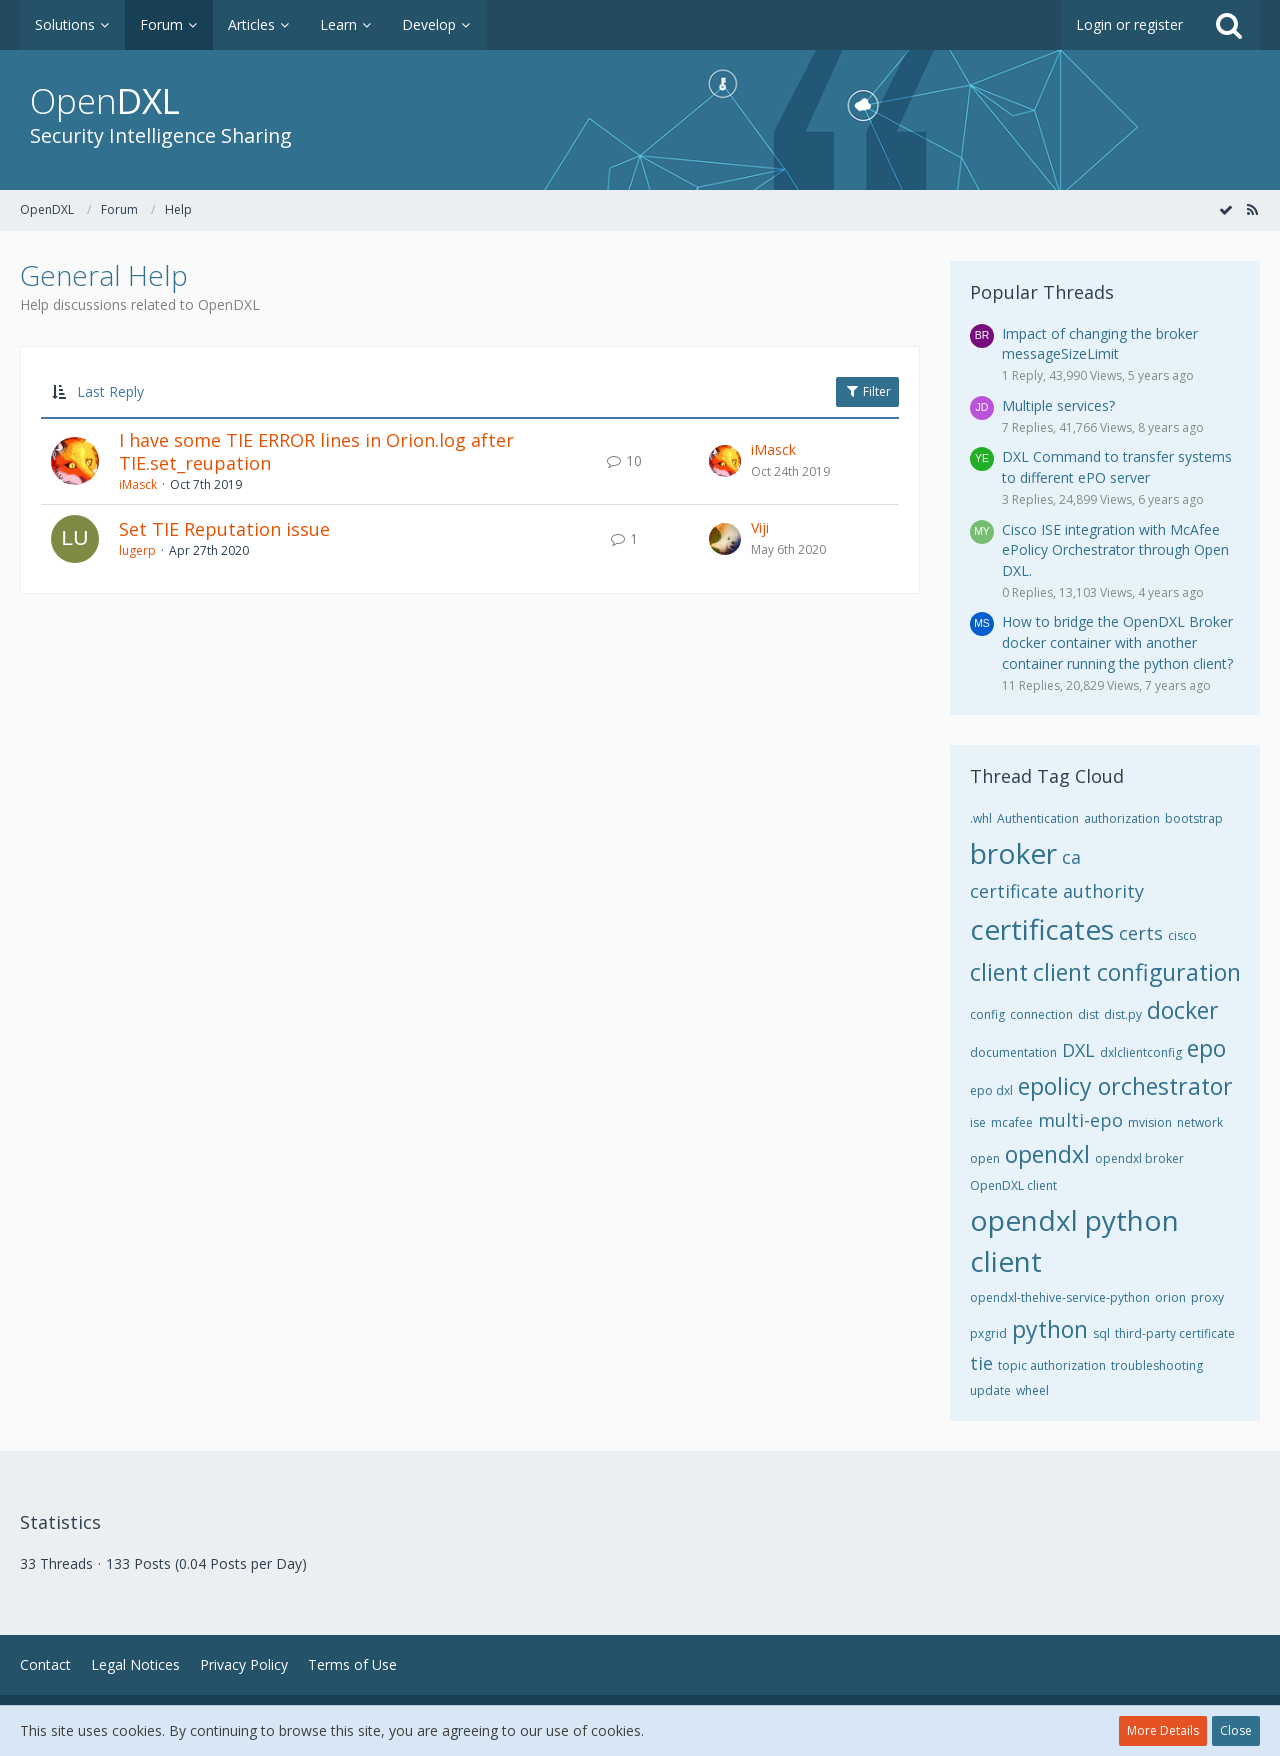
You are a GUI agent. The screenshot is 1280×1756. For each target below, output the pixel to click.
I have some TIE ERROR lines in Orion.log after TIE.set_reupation (316, 452)
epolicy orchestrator (1125, 1086)
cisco (1182, 935)
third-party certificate (1175, 1333)
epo (1206, 1048)
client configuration (1137, 972)
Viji (760, 527)
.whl (981, 818)
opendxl (1047, 1154)
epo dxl (991, 1090)
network (1200, 1122)
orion (1170, 1297)
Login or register (1129, 24)
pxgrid (988, 1333)
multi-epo (1080, 1120)
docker (1183, 1010)
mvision (1150, 1122)
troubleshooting (1157, 1365)
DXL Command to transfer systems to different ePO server (1117, 467)
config (987, 1014)
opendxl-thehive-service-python (1060, 1297)
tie (981, 1363)
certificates (1042, 929)
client (999, 972)
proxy (1207, 1297)
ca (1071, 857)
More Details (1163, 1730)
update (990, 1390)
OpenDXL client (1013, 1185)
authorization (1122, 818)
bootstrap (1194, 818)
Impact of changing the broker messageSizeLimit (1100, 344)
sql (1101, 1333)
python (1050, 1329)
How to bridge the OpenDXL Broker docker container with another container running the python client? (1117, 642)
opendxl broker (1139, 1158)
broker (1013, 853)
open (985, 1158)
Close (1236, 1730)
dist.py (1123, 1014)
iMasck (138, 484)
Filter (867, 391)
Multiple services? (1058, 405)
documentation (1013, 1052)
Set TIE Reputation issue (224, 529)
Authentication (1038, 818)
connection (1041, 1014)
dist (1088, 1014)
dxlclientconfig (1141, 1052)
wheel (1032, 1390)
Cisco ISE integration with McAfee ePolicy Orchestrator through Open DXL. (1115, 550)
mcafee (1012, 1122)
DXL (1078, 1050)
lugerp (137, 550)
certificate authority (1057, 891)
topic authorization (1052, 1365)
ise (978, 1122)
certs (1141, 933)
